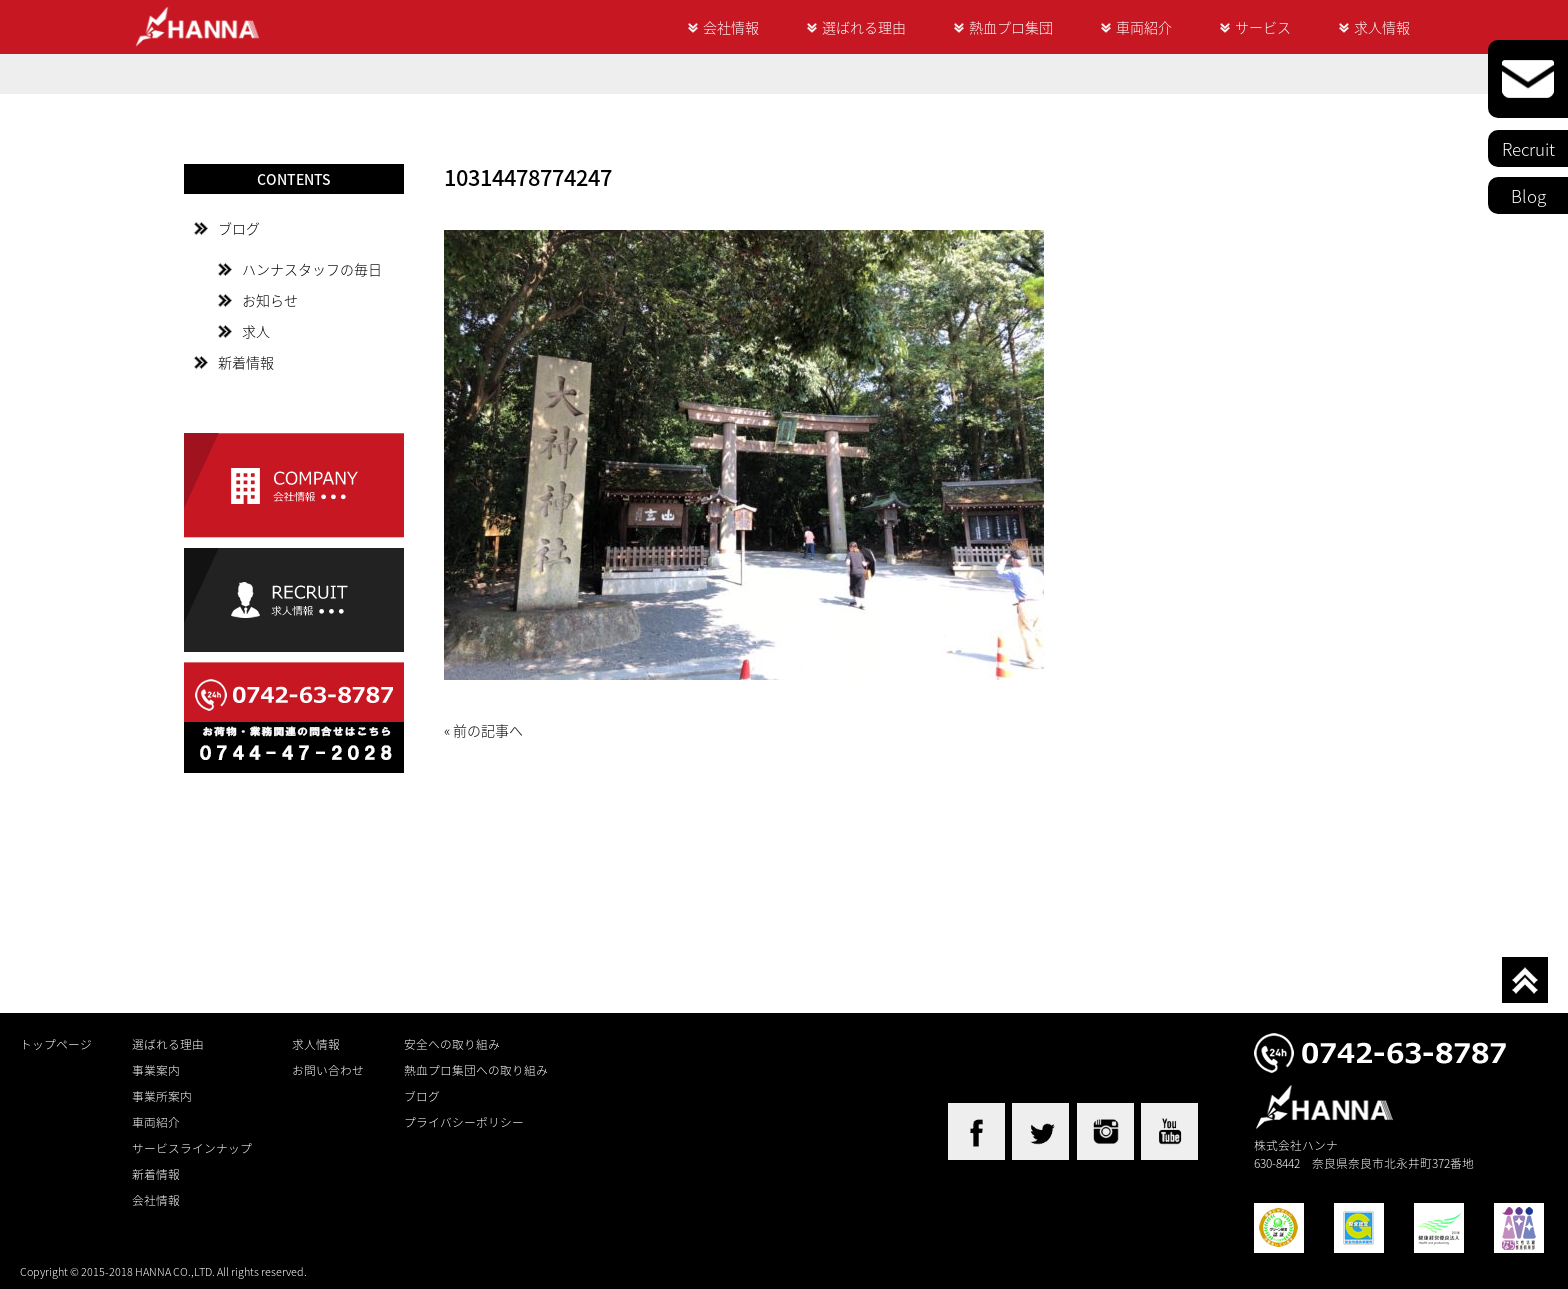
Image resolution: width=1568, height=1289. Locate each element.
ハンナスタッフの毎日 (312, 269)
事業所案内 (162, 1096)
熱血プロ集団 (1011, 27)
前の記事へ (488, 730)
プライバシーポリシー (464, 1122)
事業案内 (156, 1070)
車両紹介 (1144, 27)
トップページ (56, 1044)
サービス (1263, 27)
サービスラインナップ (192, 1148)
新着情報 (246, 362)
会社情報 (731, 27)
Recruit (1528, 148)
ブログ (239, 228)
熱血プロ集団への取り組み (476, 1070)
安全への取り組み (452, 1044)
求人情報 (1382, 27)
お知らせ (270, 300)
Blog (1528, 195)
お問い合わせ (328, 1070)
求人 (256, 331)
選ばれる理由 (864, 27)
